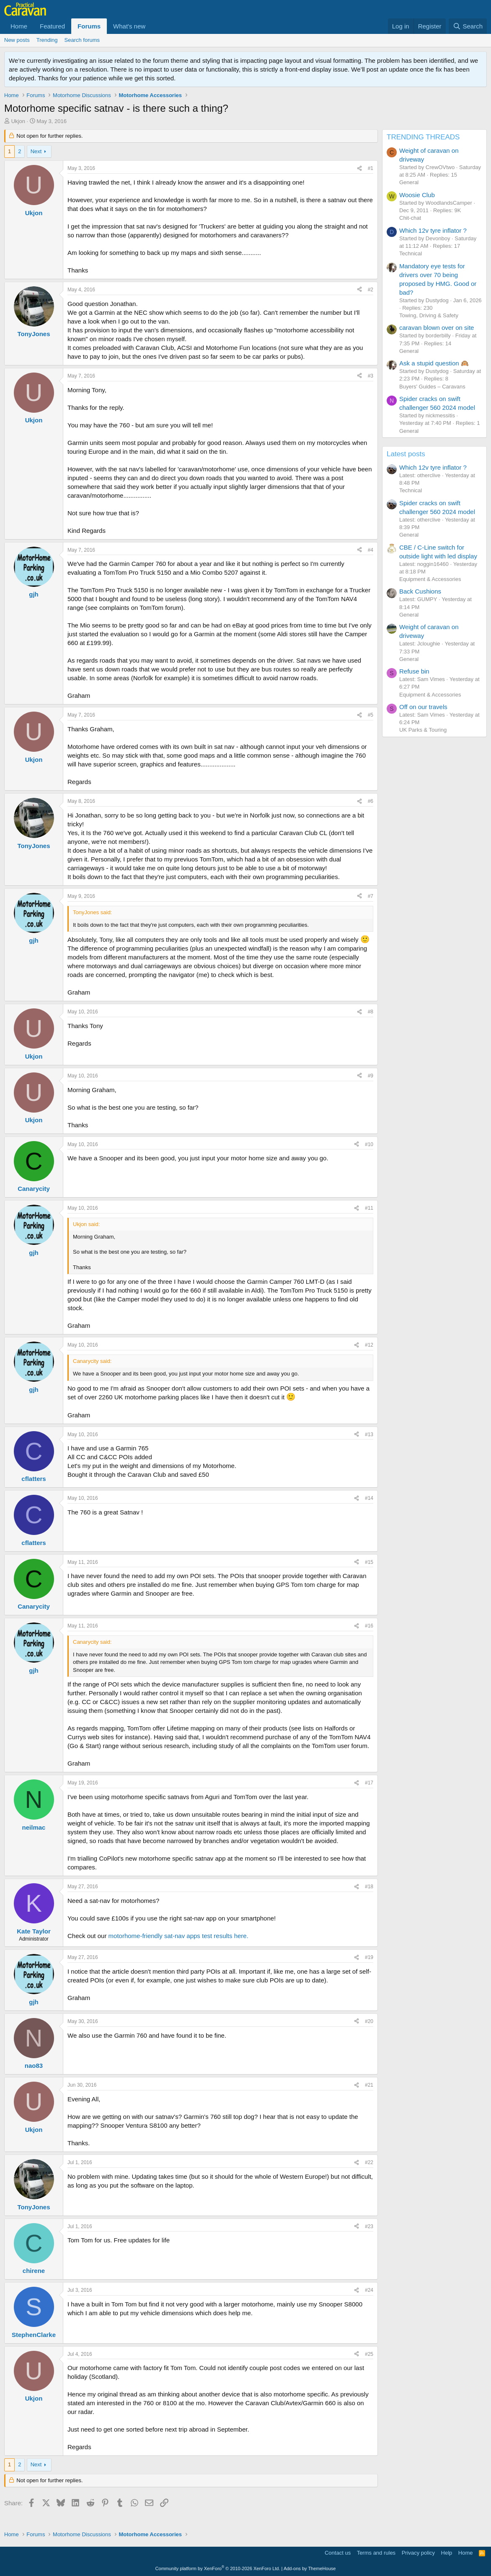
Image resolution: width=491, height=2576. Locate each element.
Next (36, 151)
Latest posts (406, 454)
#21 (369, 2085)
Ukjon (18, 121)
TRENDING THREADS (423, 137)
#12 (369, 1345)
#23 (369, 2226)
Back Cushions (420, 591)
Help (446, 2553)
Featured (52, 26)
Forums (89, 26)
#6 (370, 801)
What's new (129, 26)
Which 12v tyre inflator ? (433, 230)
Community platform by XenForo (217, 2568)
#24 (369, 2290)
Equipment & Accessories (430, 579)
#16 (369, 1626)
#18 (369, 1887)
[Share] (359, 168)
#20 (369, 2021)
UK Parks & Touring (423, 730)
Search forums (82, 40)
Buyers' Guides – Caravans (432, 386)
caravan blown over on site (436, 327)
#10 (369, 1144)
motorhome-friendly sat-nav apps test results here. (178, 1935)
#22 (369, 2162)
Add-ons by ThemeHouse (310, 2568)
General (409, 182)
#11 (369, 1208)
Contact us (338, 2553)
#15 (369, 1562)
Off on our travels (423, 706)
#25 (369, 2354)
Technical (410, 253)
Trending (47, 40)
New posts (17, 40)
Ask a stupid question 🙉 (434, 363)
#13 (369, 1434)
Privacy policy (418, 2553)
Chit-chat (410, 218)
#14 (369, 1498)
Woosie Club (417, 194)
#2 (370, 290)
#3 (370, 376)
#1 (370, 168)
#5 (370, 715)
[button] (152, 26)
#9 (370, 1076)
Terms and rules (376, 2553)
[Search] (468, 26)
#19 (369, 1957)
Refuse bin (414, 671)
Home (18, 26)
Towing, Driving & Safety (428, 315)
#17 (369, 1783)
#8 (370, 1012)
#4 (370, 550)
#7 (370, 896)
